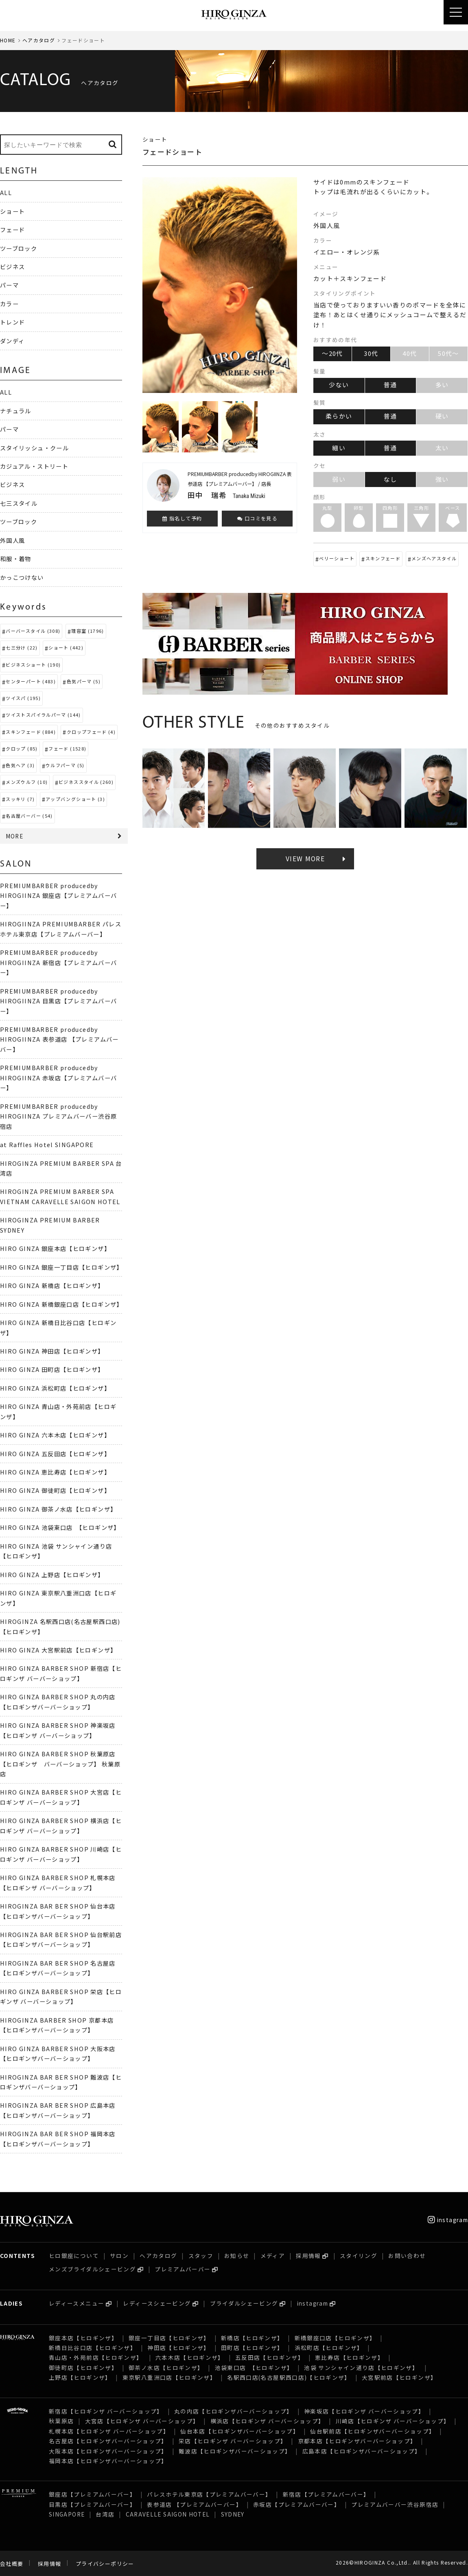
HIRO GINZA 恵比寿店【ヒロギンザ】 (55, 1472)
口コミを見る (257, 518)
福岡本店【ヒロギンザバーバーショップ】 (108, 2461)
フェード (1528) (67, 748)
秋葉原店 (61, 2421)
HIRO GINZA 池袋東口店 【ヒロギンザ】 (60, 1527)
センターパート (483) (31, 681)
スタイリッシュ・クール (34, 447)
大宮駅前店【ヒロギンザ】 (399, 2377)
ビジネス (12, 266)
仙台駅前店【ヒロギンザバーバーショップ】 (372, 2431)
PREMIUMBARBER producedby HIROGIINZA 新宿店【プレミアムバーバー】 (58, 962)
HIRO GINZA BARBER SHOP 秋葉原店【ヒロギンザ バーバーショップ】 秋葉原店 (60, 1763)
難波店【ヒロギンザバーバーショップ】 (235, 2451)
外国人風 (12, 540)
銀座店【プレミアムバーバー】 (92, 2494)
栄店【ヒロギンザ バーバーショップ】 (232, 2441)
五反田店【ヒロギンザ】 (269, 2357)
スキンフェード (383, 558)
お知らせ (236, 2255)
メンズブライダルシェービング (92, 2269)
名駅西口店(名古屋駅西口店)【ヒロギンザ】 (289, 2377)
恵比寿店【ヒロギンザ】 (349, 2357)
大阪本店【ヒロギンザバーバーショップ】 (108, 2451)
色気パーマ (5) (84, 681)
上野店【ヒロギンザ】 (80, 2377)
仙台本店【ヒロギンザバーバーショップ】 (239, 2431)
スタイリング (358, 2255)
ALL (6, 192)
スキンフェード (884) (31, 731)
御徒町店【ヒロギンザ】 (83, 2367)
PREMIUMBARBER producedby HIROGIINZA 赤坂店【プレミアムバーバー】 (58, 1077)
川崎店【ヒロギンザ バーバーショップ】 (393, 2421)
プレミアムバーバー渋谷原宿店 (394, 2504)
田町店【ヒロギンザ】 (252, 2347)
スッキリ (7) (20, 799)
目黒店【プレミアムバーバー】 (92, 2504)
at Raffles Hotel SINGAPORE (47, 1144)
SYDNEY (233, 2514)
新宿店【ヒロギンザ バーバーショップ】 (106, 2411)
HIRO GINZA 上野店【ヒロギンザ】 (52, 1574)
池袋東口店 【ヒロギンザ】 (254, 2367)
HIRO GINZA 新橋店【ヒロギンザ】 (52, 1285)
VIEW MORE (305, 858)
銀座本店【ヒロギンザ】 (83, 2338)
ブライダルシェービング (244, 2303)
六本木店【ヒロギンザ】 (189, 2357)
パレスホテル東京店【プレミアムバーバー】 (209, 2494)
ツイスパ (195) (23, 698)
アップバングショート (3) (75, 799)
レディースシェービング (157, 2303)
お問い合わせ (407, 2255)
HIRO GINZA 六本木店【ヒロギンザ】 (55, 1435)
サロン (119, 2255)
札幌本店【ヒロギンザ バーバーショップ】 (109, 2431)
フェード (12, 229)
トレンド (12, 322)
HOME (7, 40)
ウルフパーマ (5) (65, 765)
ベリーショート (336, 558)
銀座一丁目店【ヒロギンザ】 (169, 2338)
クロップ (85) (21, 748)
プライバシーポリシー (105, 2563)
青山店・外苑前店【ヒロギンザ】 (96, 2357)
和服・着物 (15, 558)
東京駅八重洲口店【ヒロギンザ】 (169, 2377)
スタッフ (200, 2255)
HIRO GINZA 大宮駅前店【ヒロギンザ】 (58, 1650)
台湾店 (105, 2514)
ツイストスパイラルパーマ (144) (43, 714)
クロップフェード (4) (91, 731)
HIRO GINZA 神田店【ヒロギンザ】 (52, 1351)
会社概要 (11, 2563)
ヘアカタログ (38, 40)
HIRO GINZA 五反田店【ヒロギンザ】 (55, 1453)
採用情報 (308, 2255)
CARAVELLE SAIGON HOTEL (168, 2514)
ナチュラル (15, 410)
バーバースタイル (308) (33, 631)
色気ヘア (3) (20, 765)
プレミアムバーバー (182, 2269)
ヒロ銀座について (74, 2255)
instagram (448, 2220)
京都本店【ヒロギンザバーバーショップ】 (357, 2441)
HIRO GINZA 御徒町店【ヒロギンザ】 (55, 1490)
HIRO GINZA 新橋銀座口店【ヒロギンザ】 (61, 1304)
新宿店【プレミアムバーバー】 (326, 2494)
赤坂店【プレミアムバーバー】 (296, 2504)
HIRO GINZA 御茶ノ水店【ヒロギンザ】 (58, 1509)
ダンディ (12, 340)
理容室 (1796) (87, 631)
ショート (12, 211)
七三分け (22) (21, 647)
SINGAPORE (67, 2514)
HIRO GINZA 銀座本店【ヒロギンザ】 (55, 1248)
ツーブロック (18, 248)
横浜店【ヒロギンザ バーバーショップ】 (267, 2421)
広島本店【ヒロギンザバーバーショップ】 (361, 2451)
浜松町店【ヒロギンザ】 (329, 2347)
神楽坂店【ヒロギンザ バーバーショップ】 (364, 2411)
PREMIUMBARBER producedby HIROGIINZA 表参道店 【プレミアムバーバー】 (59, 1039)
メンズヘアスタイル (434, 558)
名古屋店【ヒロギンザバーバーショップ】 (108, 2441)
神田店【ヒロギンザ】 (178, 2347)
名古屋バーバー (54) (29, 815)
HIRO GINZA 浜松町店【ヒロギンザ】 (55, 1388)
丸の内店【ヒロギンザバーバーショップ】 (233, 2411)
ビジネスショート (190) (33, 664)
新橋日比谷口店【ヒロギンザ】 (92, 2347)
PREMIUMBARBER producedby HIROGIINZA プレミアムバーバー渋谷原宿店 (58, 1116)
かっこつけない (22, 577)
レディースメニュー (76, 2303)
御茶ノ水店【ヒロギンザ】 (166, 2367)
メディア (272, 2255)
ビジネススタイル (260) (86, 782)
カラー (9, 303)
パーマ (9, 285)
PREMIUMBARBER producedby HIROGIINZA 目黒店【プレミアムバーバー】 (58, 1001)
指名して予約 (182, 518)
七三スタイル (18, 503)
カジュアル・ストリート (34, 466)
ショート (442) (65, 647)
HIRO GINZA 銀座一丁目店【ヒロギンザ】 (61, 1267)
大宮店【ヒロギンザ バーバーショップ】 (142, 2421)
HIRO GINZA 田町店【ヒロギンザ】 (52, 1369)
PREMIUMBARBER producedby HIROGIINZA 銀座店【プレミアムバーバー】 (58, 895)
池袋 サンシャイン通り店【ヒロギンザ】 (362, 2367)
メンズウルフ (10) (27, 782)
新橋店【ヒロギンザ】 (252, 2338)
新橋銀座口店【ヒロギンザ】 (335, 2338)
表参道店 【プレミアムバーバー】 (194, 2504)
